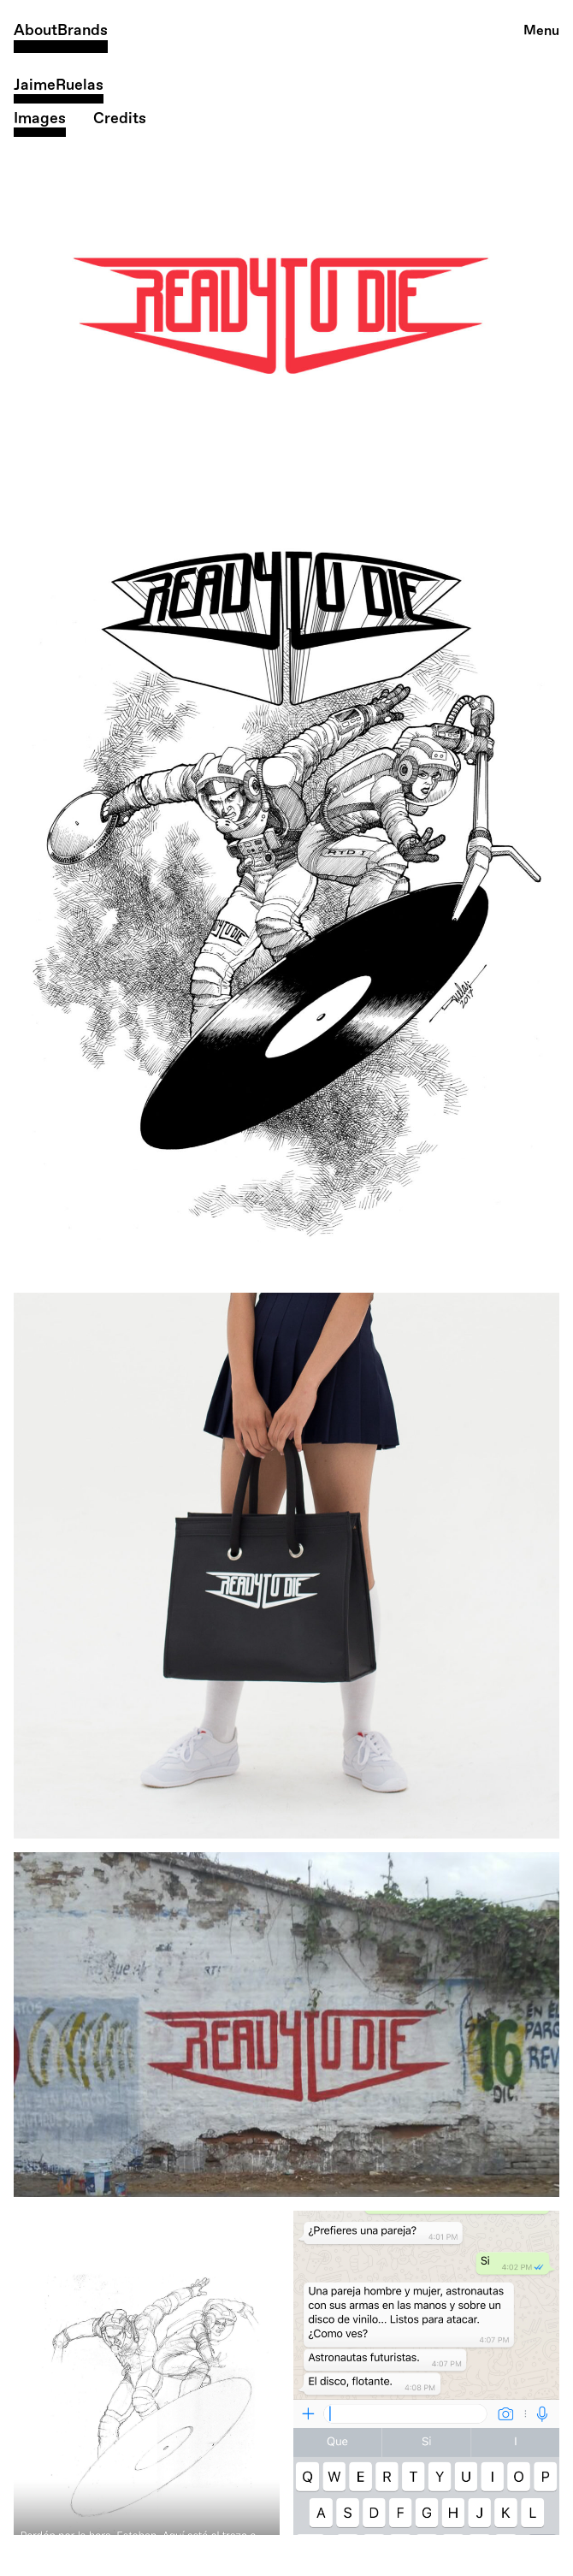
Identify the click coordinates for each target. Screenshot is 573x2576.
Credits (119, 118)
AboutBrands (61, 30)
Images (40, 118)
